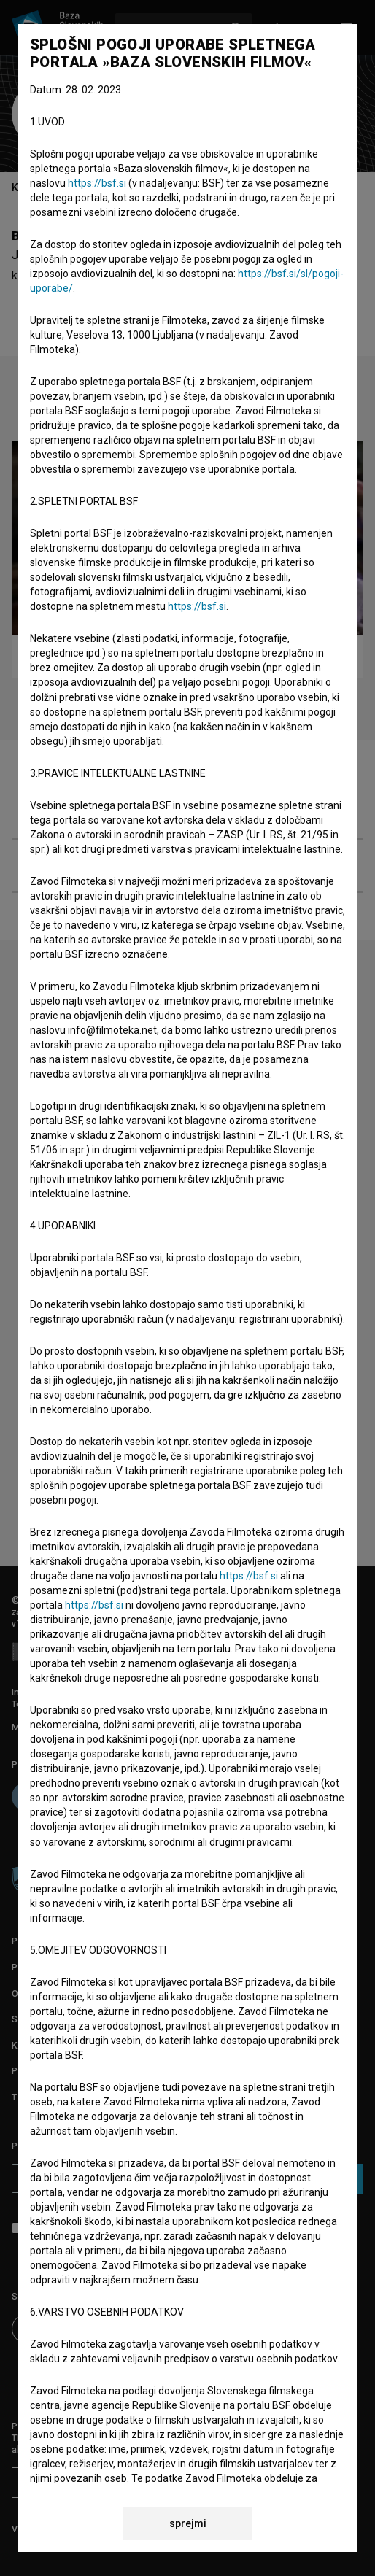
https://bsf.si (97, 183)
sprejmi (187, 2523)
